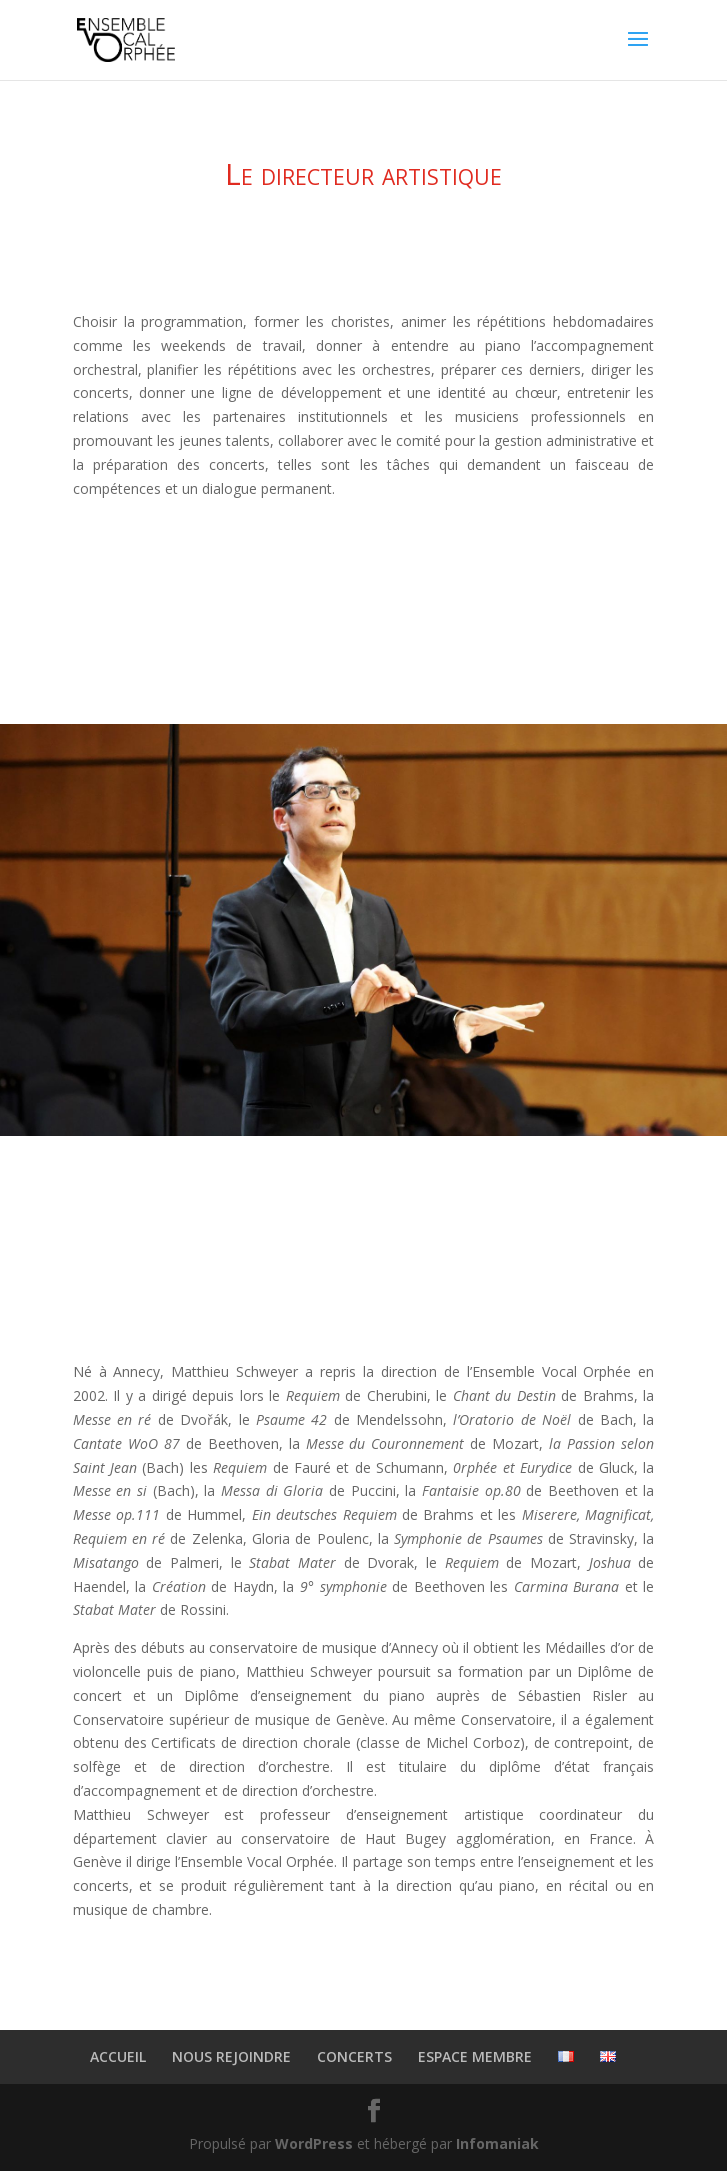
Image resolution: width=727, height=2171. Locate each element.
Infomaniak (497, 2143)
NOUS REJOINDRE (231, 2056)
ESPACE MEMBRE (475, 2056)
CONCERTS (354, 2056)
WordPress (314, 2143)
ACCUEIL (118, 2056)
